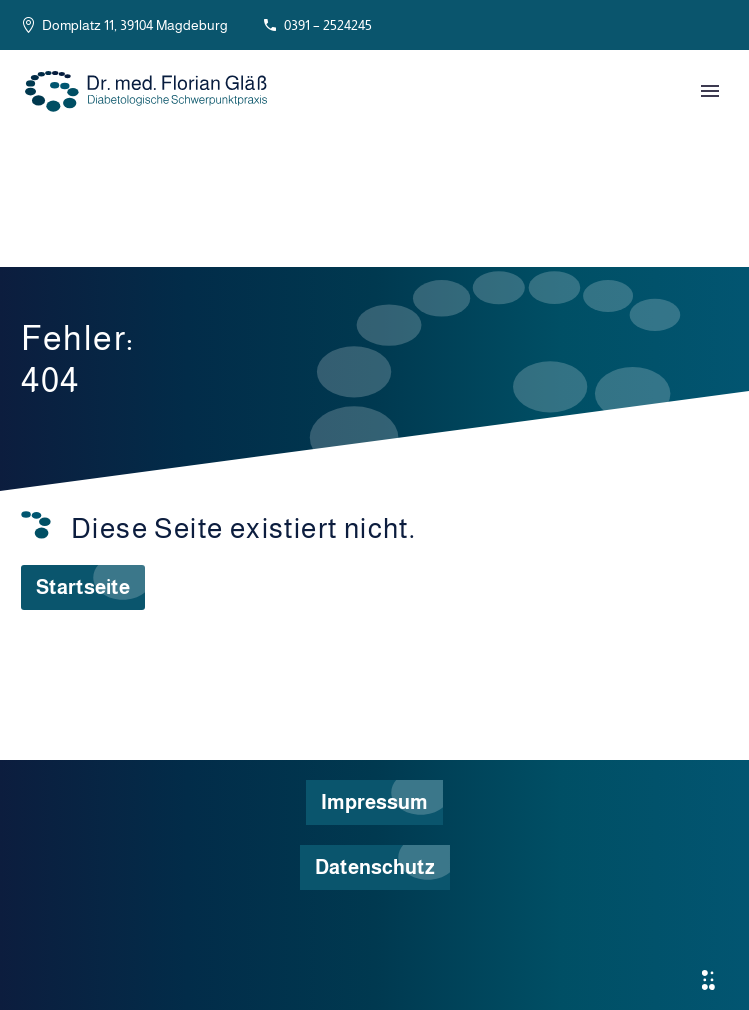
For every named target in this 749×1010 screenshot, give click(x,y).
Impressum (374, 802)
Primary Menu (710, 91)
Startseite (83, 587)
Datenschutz (375, 867)
